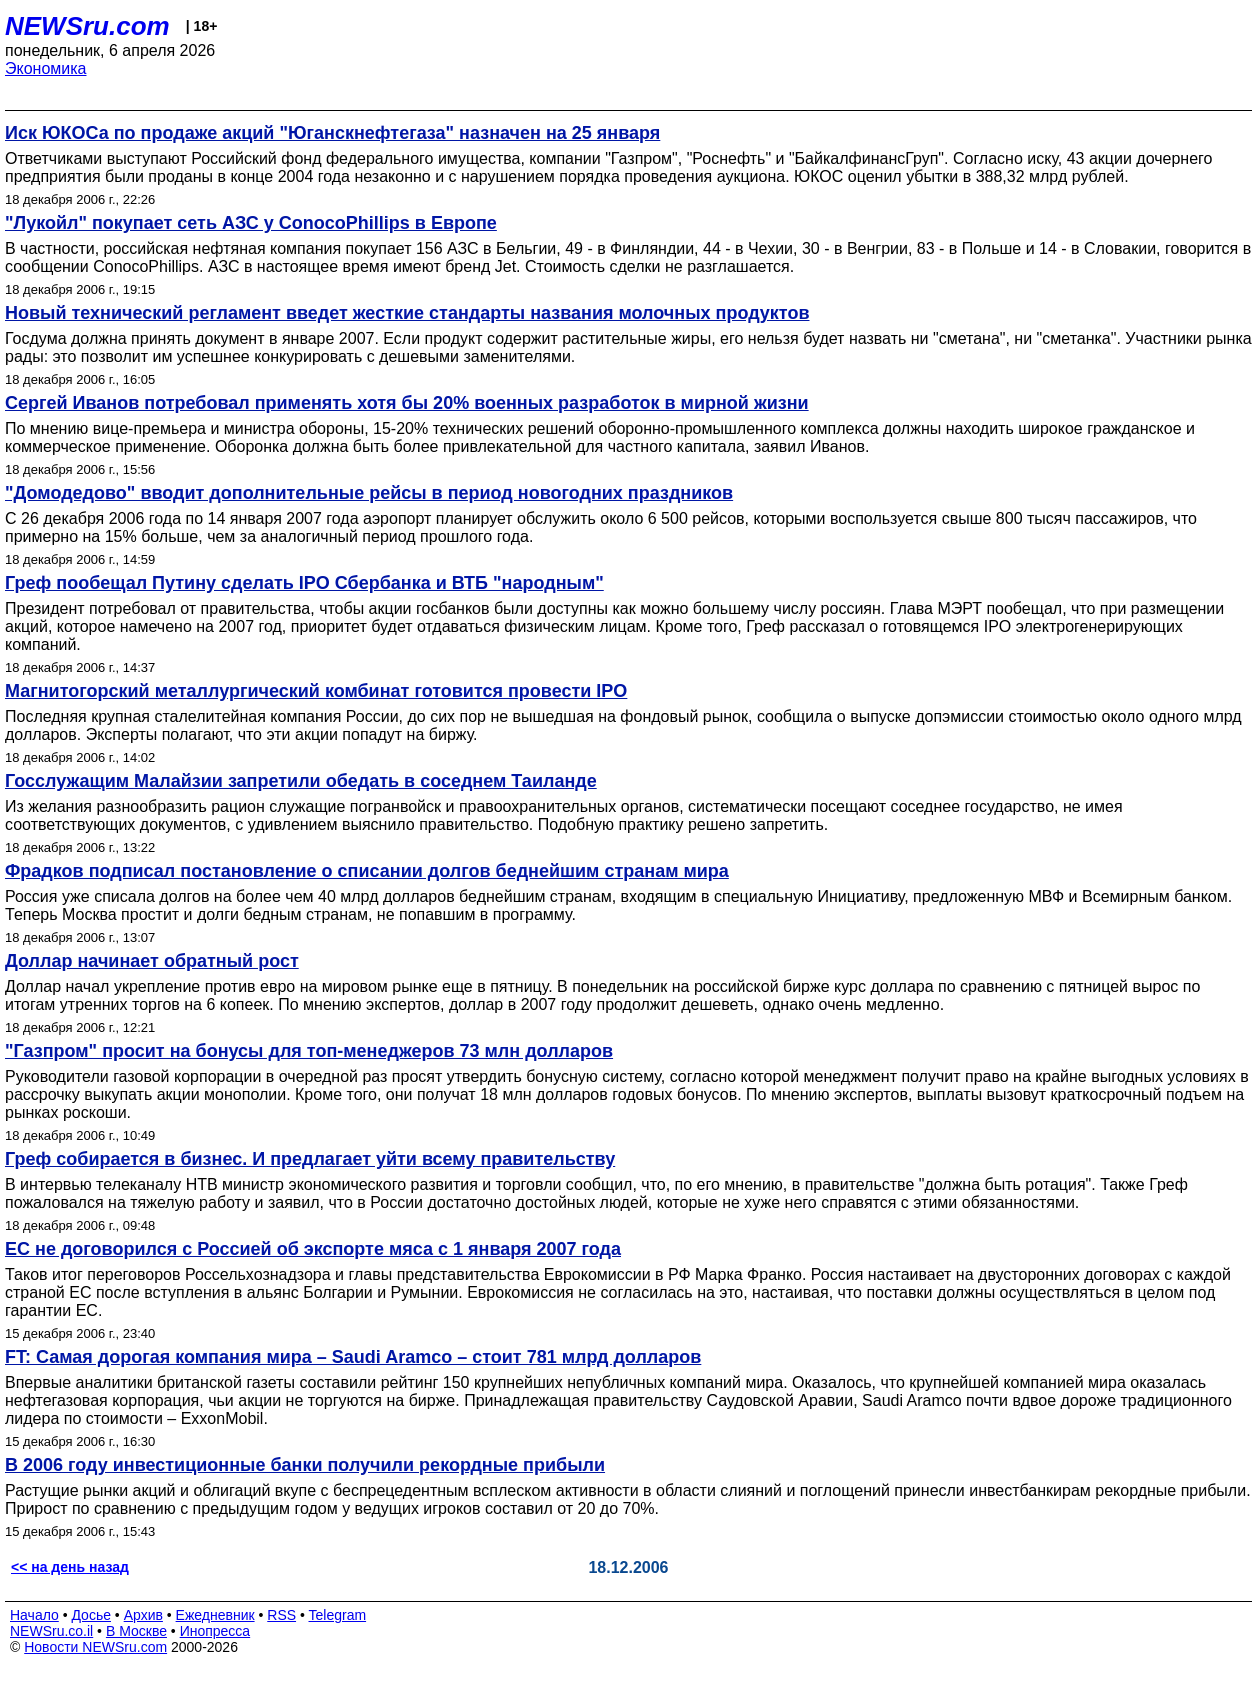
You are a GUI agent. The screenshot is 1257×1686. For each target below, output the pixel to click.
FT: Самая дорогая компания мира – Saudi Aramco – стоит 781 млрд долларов (353, 1357)
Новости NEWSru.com (95, 1647)
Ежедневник (215, 1615)
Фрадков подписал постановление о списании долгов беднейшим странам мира (367, 871)
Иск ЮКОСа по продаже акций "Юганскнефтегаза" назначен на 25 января (332, 133)
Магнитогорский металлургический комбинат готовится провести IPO (316, 691)
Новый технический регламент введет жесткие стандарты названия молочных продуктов (407, 313)
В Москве (136, 1631)
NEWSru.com (87, 26)
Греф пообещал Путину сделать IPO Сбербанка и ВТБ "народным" (304, 583)
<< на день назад (70, 1567)
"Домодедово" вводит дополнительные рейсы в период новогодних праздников (369, 493)
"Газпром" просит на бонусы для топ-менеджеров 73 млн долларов (309, 1051)
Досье (91, 1615)
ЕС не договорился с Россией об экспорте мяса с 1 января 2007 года (313, 1249)
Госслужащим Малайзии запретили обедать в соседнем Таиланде (301, 781)
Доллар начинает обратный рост (152, 961)
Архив (143, 1615)
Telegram (338, 1615)
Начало (34, 1615)
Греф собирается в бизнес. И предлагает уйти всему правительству (310, 1159)
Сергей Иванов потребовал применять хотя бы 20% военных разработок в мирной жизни (407, 403)
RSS (281, 1615)
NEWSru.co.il (51, 1631)
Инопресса (215, 1631)
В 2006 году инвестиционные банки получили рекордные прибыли (305, 1465)
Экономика (46, 68)
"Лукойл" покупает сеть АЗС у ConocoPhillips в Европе (251, 223)
